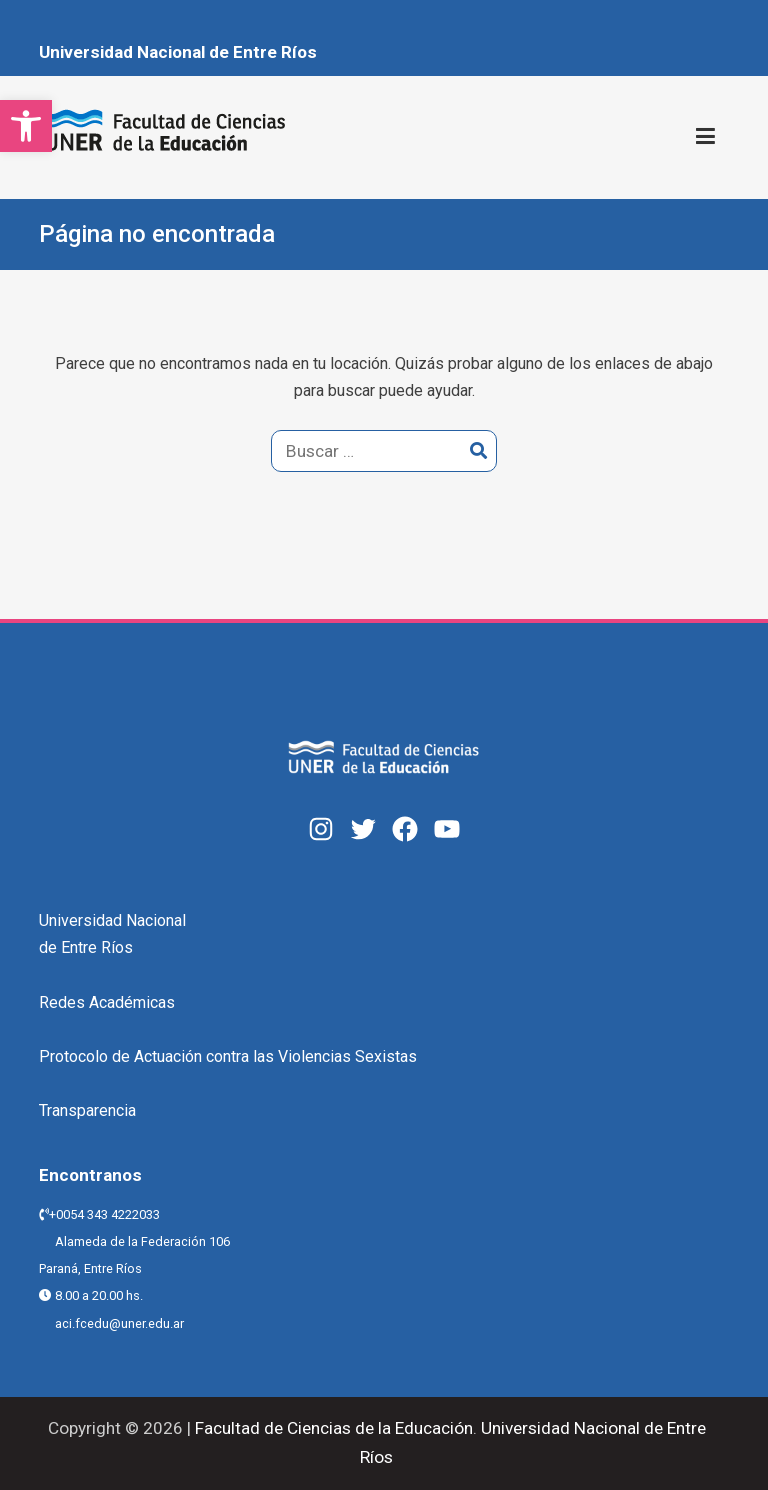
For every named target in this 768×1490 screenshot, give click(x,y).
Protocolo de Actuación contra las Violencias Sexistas (228, 1056)
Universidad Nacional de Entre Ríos (178, 52)
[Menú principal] (705, 137)
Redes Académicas (107, 1002)
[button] (26, 126)
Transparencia (87, 1110)
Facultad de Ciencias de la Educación (332, 1428)
